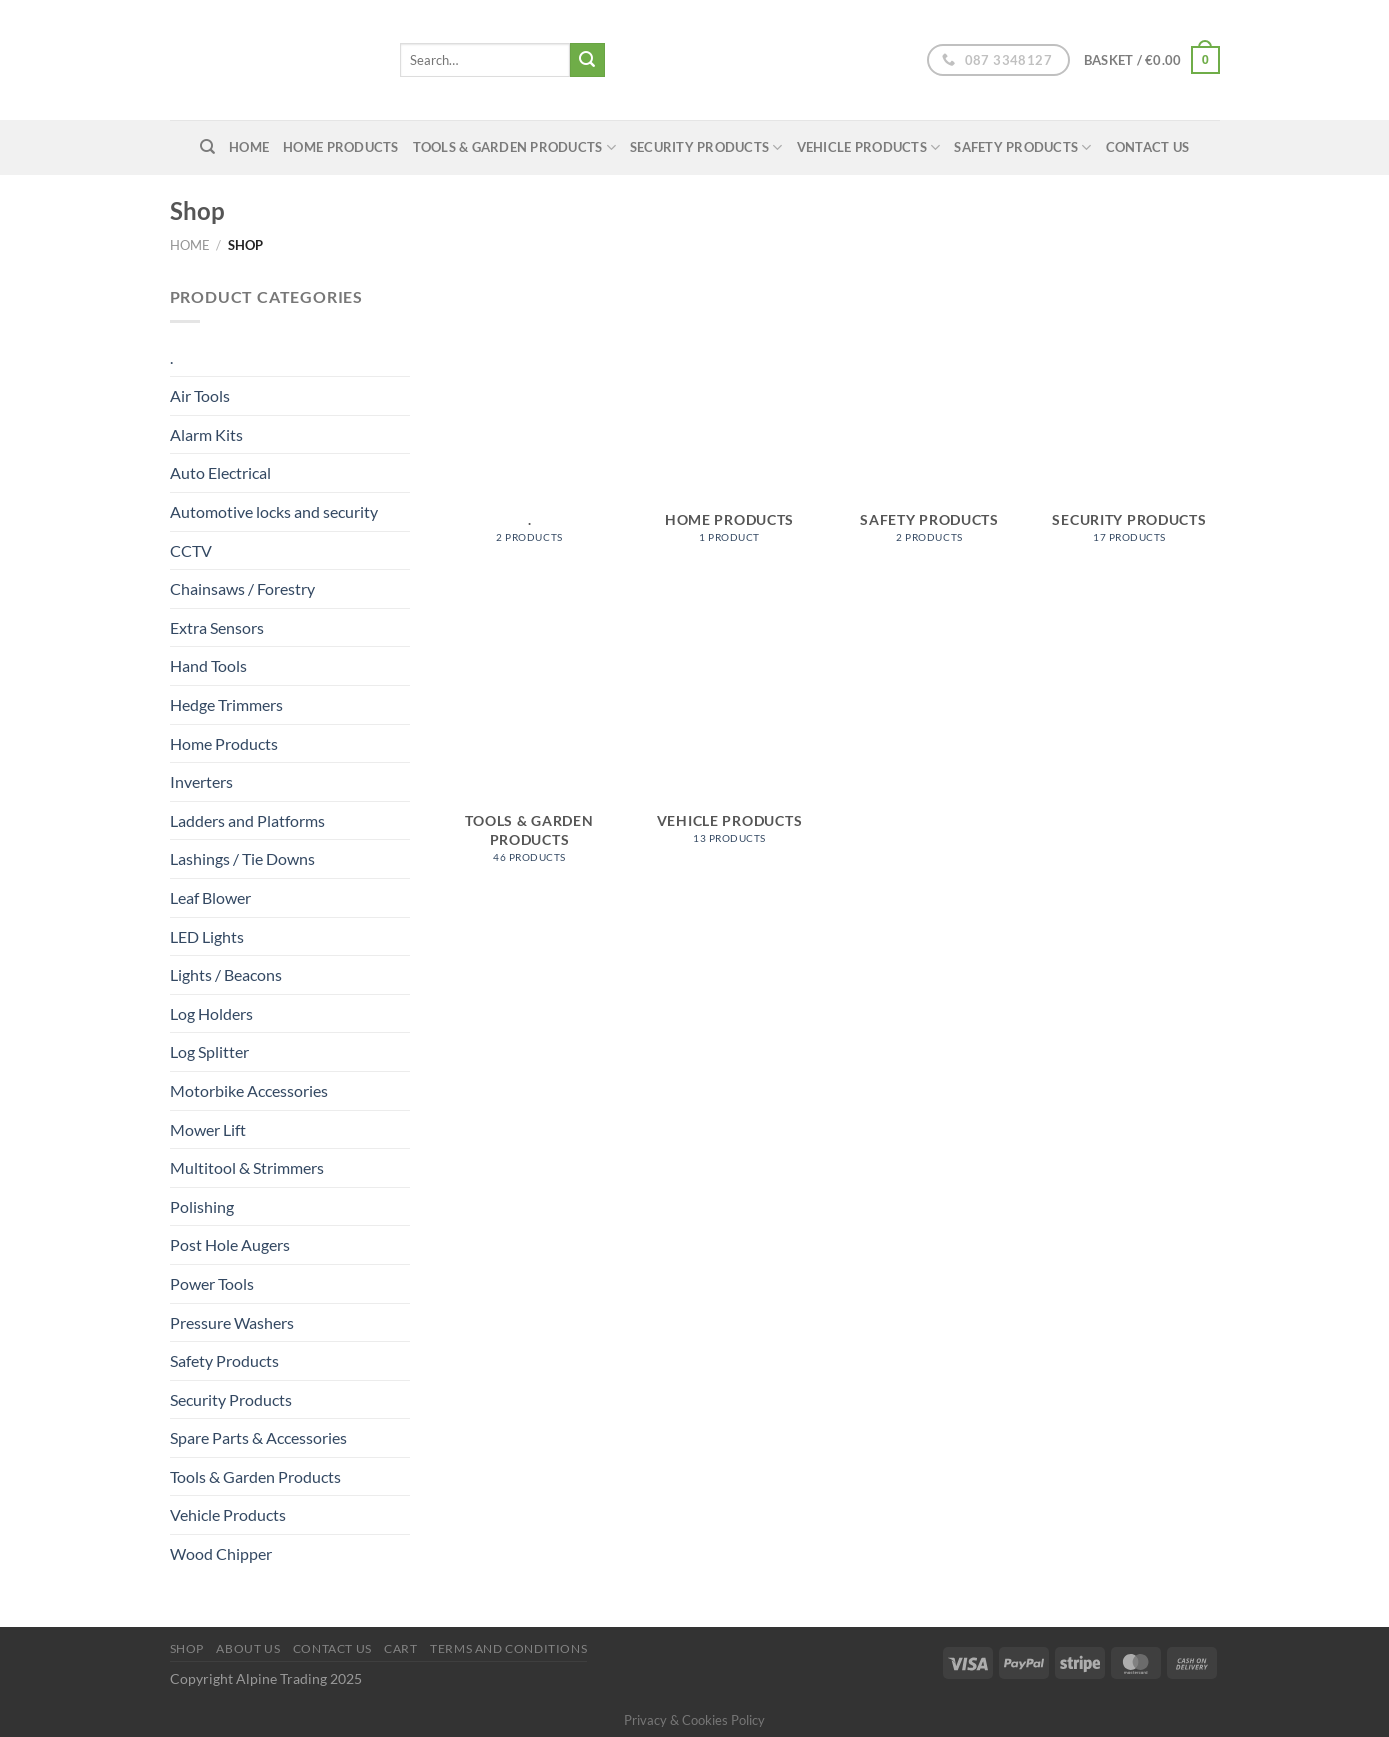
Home (190, 245)
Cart (400, 1648)
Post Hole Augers (230, 1244)
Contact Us (1148, 147)
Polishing (202, 1206)
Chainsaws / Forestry (242, 588)
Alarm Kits (206, 434)
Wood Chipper (221, 1553)
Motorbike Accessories (249, 1090)
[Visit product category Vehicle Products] (729, 724)
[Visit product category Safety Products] (929, 424)
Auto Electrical (220, 472)
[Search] (207, 147)
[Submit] (587, 60)
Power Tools (212, 1283)
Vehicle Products (869, 147)
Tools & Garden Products (514, 147)
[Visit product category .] (529, 424)
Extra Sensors (217, 627)
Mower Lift (208, 1129)
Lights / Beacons (226, 974)
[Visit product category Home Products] (729, 424)
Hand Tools (208, 665)
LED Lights (207, 936)
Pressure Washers (232, 1322)
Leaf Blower (210, 897)
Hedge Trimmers (226, 704)
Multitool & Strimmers (247, 1167)
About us (248, 1648)
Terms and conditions (508, 1648)
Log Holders (211, 1013)
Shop (187, 1648)
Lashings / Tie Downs (242, 858)
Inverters (201, 781)
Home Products (340, 147)
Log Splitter (209, 1051)
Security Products (706, 147)
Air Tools (200, 395)
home (249, 147)
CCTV (191, 550)
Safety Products (1022, 147)
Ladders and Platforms (247, 820)
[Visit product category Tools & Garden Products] (529, 734)
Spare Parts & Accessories (258, 1437)
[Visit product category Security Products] (1129, 424)
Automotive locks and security (274, 511)
